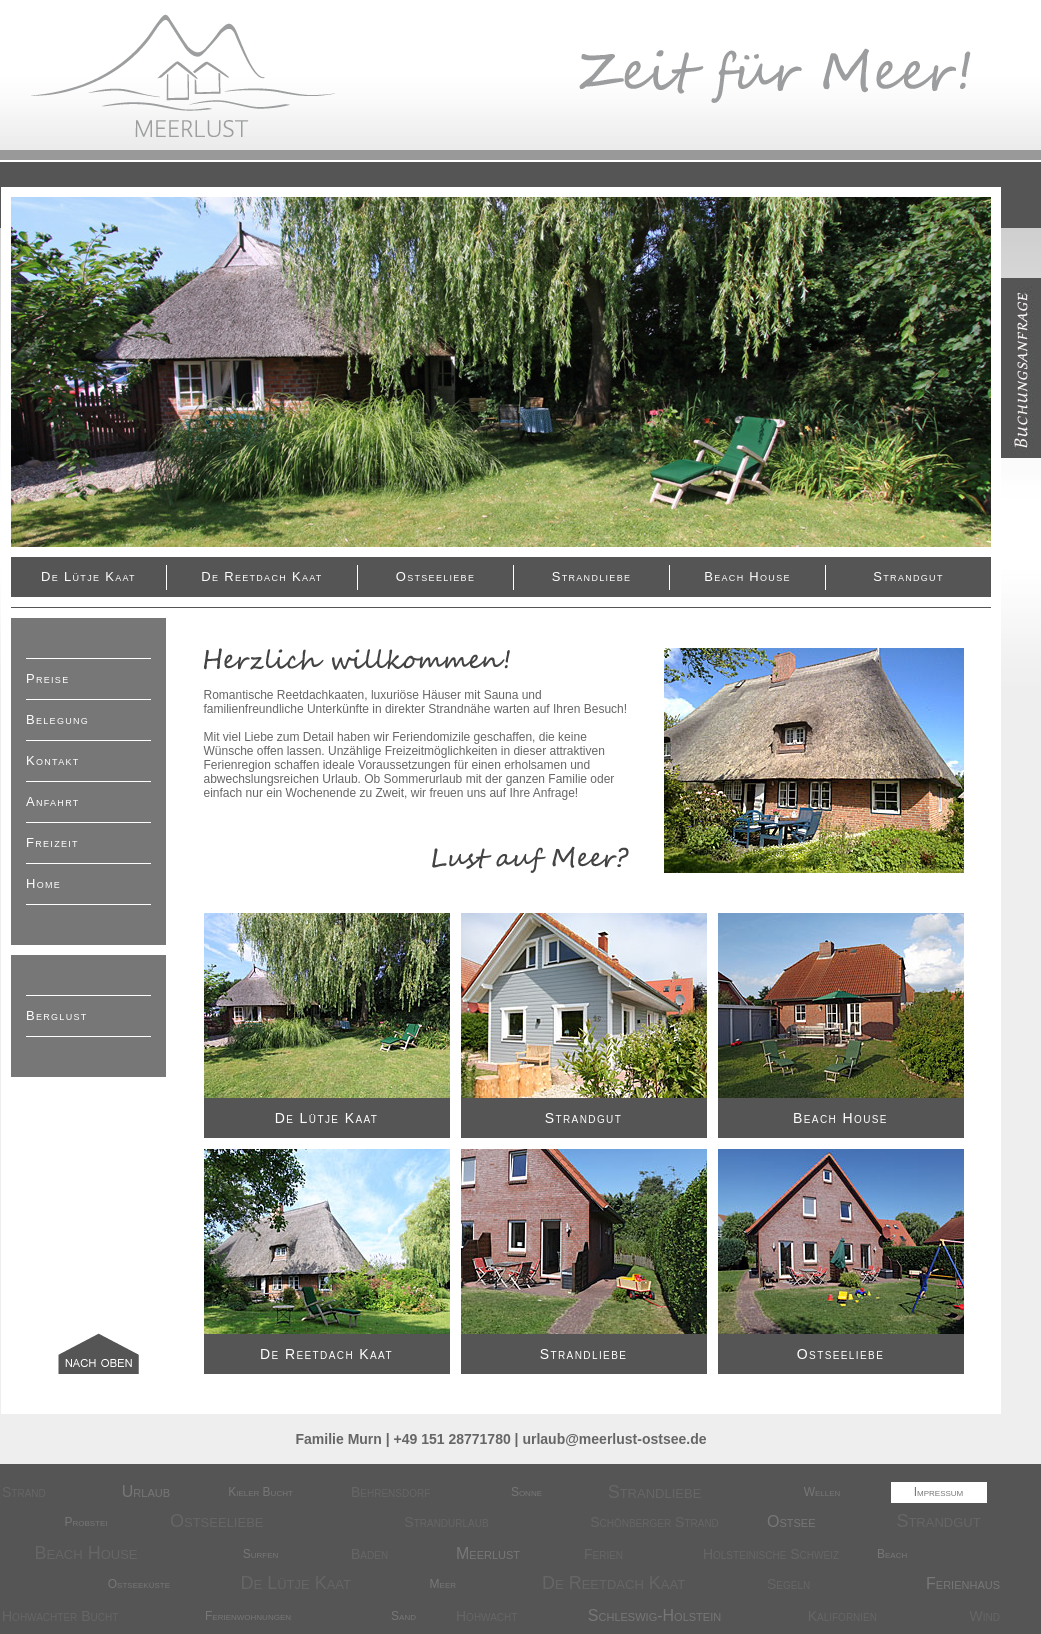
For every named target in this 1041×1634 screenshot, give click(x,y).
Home (43, 883)
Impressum (939, 1492)
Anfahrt (53, 801)
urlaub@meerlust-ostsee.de (614, 1439)
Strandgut (908, 576)
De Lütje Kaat (88, 576)
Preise (47, 678)
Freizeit (52, 842)
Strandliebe (592, 576)
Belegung (57, 719)
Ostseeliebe (435, 576)
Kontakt (53, 760)
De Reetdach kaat (261, 576)
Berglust (57, 1015)
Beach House (747, 576)
